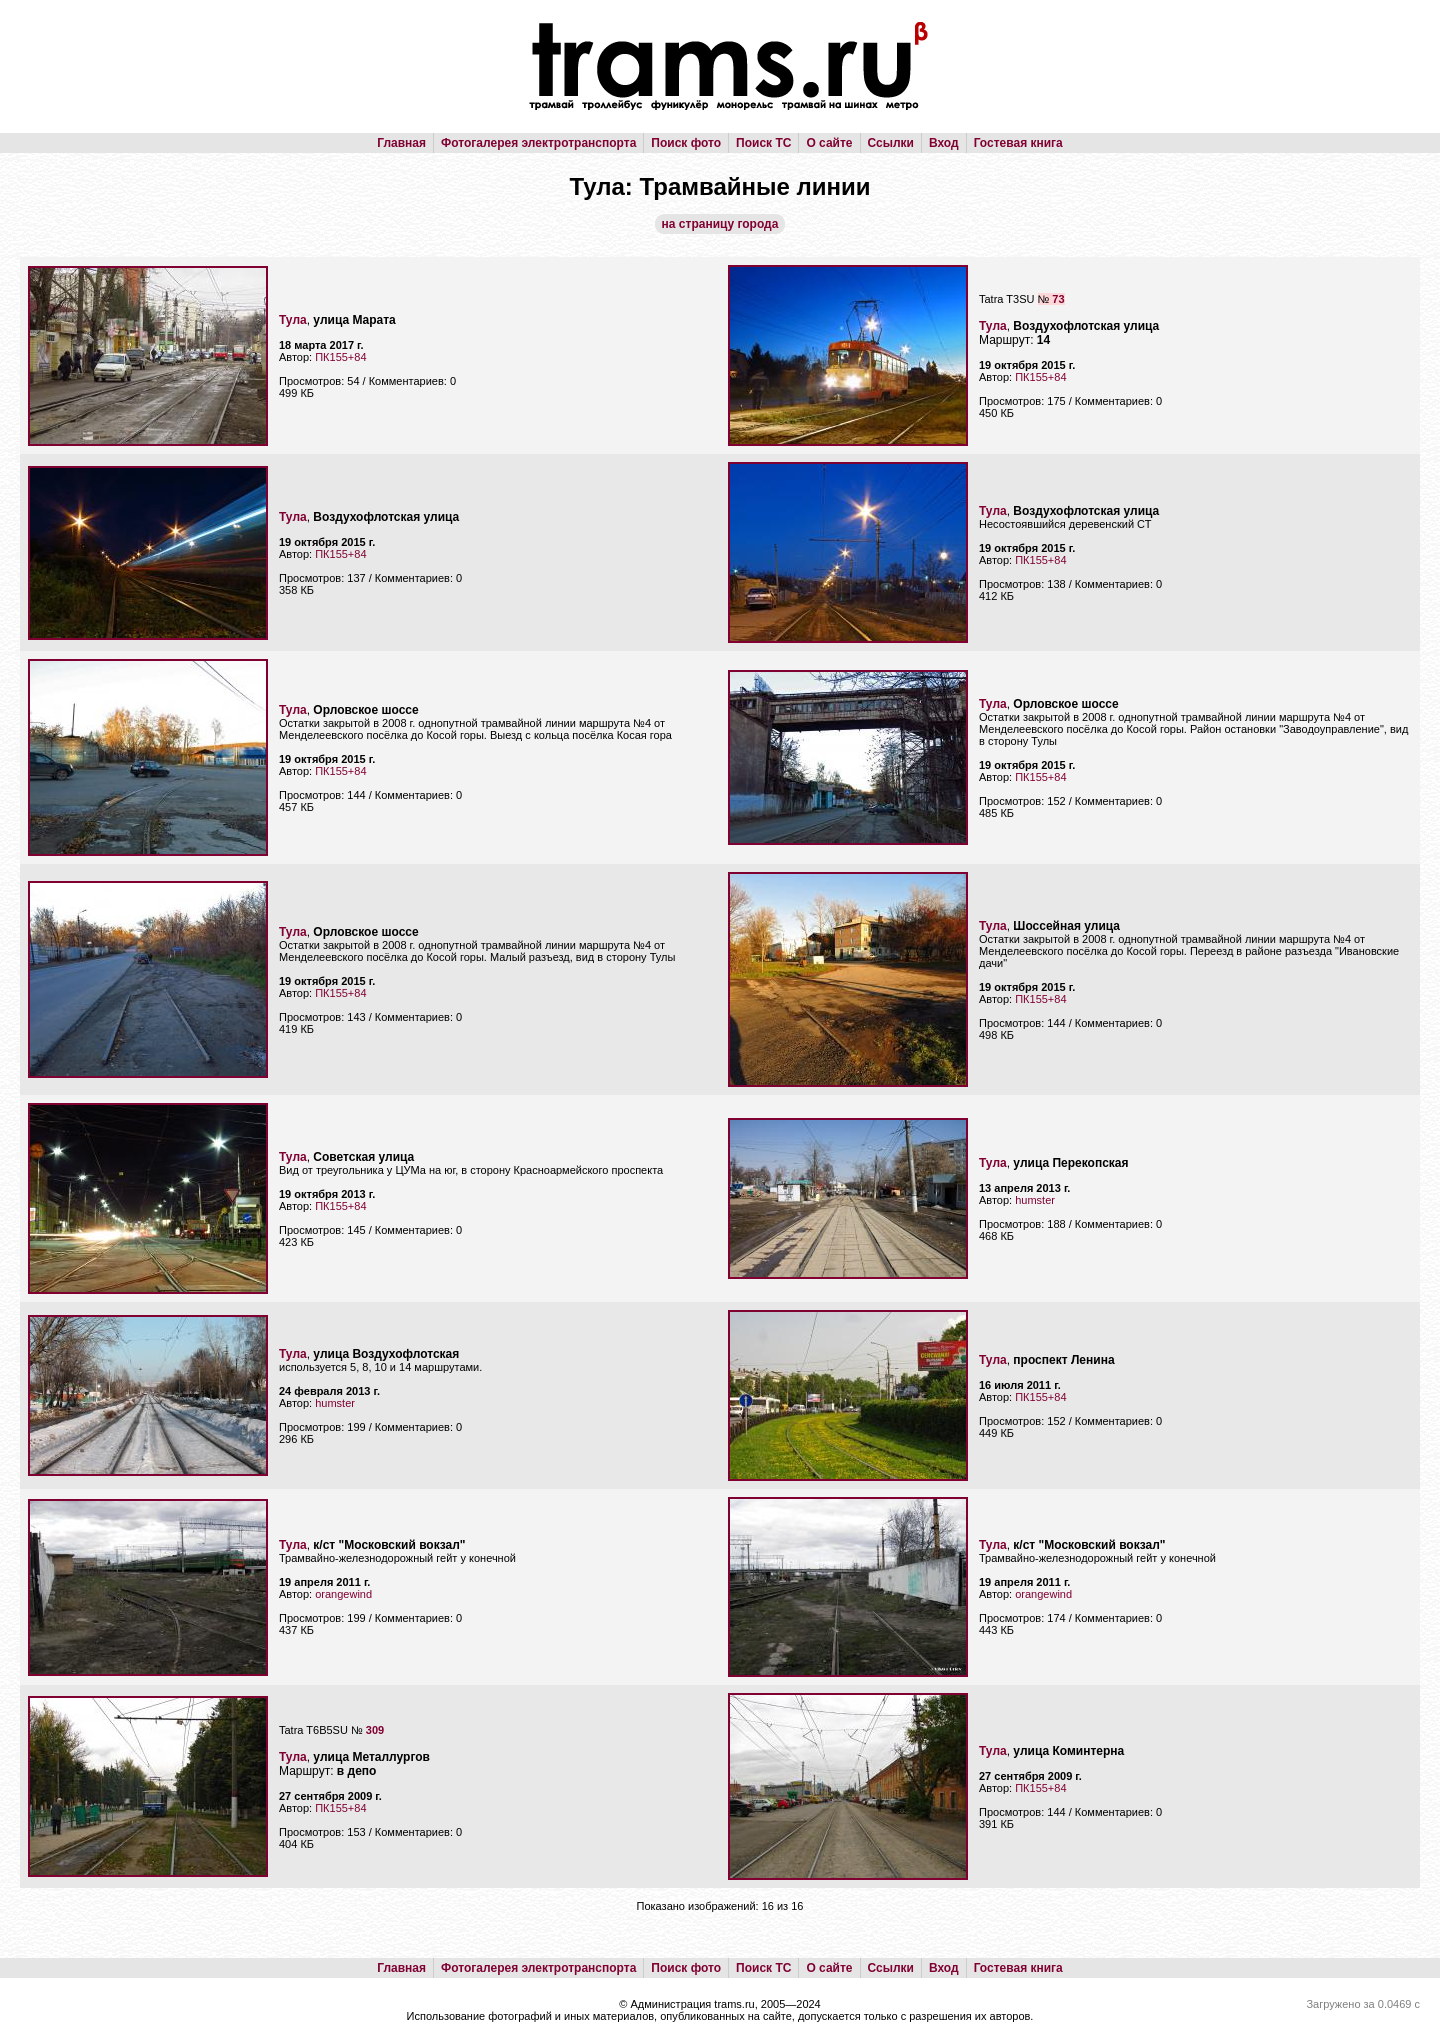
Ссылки (891, 143)
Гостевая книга (1018, 143)
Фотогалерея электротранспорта (538, 143)
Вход (944, 143)
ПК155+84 (340, 357)
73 (1058, 299)
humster (1035, 1200)
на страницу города (720, 224)
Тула (293, 320)
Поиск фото (686, 143)
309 (375, 1730)
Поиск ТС (763, 143)
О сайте (829, 143)
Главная (401, 143)
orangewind (343, 1594)
